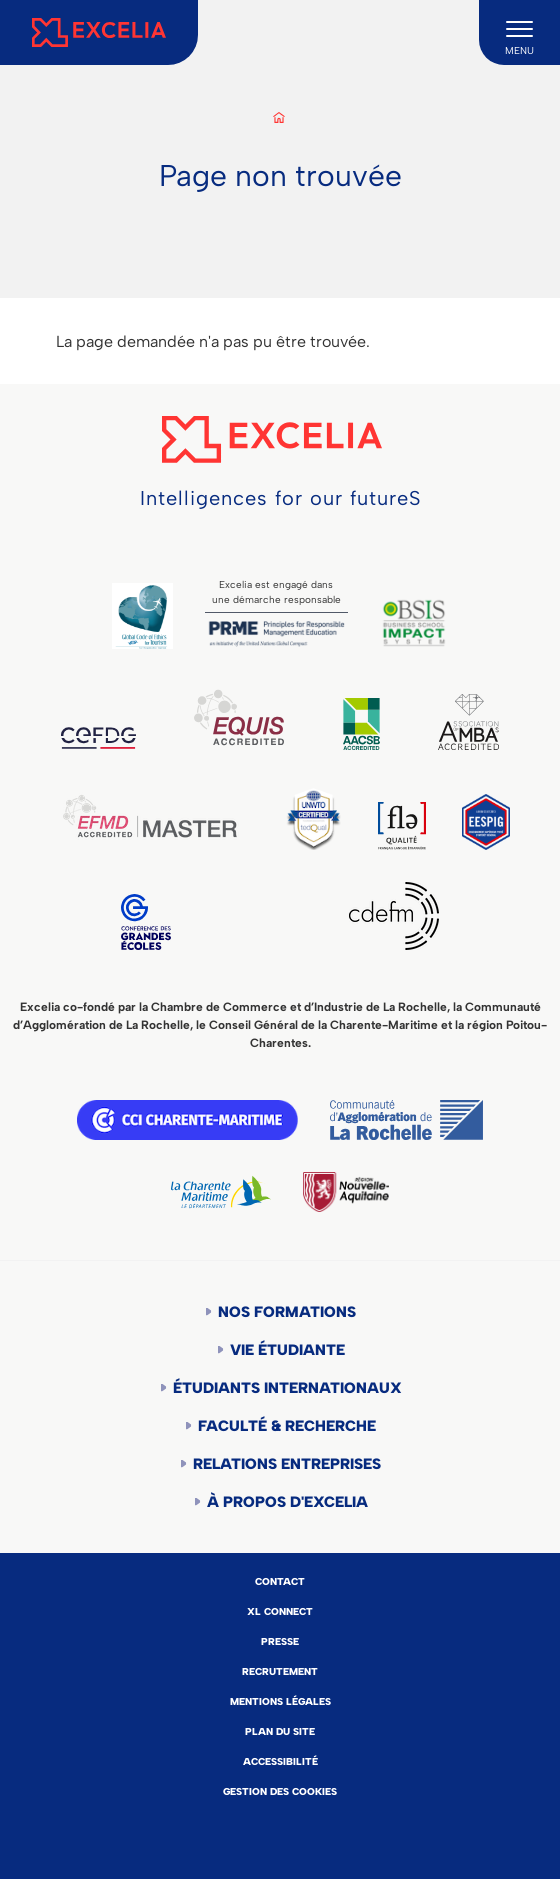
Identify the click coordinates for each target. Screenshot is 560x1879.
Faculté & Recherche (287, 1426)
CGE (146, 922)
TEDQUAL (313, 818)
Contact (280, 1581)
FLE (402, 826)
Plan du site (280, 1731)
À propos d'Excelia (287, 1502)
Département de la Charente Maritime (221, 1192)
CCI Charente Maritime (188, 1120)
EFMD (150, 816)
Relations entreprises (287, 1464)
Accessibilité (280, 1761)
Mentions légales (280, 1701)
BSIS (414, 623)
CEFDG (98, 738)
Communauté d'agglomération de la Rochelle (406, 1120)
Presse (280, 1641)
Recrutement (280, 1671)
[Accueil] (99, 32)
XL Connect (280, 1611)
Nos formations (287, 1312)
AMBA (468, 722)
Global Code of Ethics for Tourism (142, 616)
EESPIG (486, 822)
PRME (276, 633)
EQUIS (239, 717)
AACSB (361, 724)
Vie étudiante (287, 1350)
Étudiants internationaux (287, 1388)
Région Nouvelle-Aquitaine (346, 1192)
